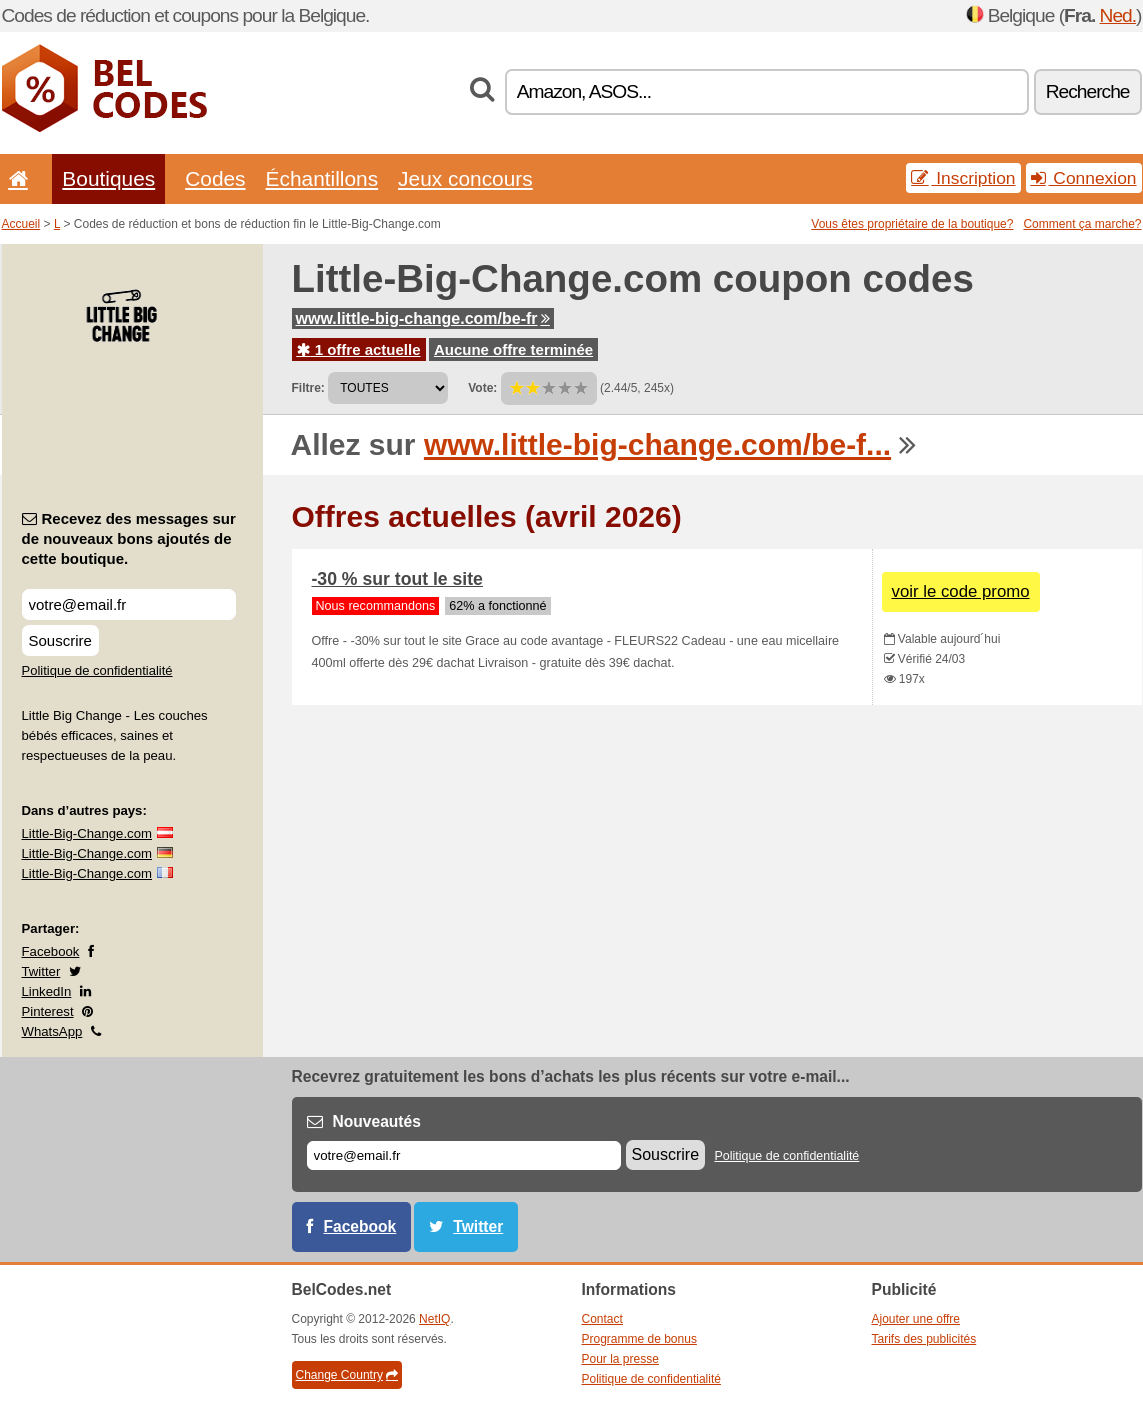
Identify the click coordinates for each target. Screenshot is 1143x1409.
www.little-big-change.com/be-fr (423, 318)
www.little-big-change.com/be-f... (657, 444)
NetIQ (434, 1319)
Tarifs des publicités (924, 1339)
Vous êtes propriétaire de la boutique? (912, 224)
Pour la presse (620, 1359)
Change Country (347, 1375)
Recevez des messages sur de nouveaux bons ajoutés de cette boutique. (129, 538)
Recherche (1088, 91)
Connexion (1084, 178)
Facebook (51, 951)
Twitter (41, 971)
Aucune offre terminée (513, 349)
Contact (602, 1319)
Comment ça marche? (1082, 224)
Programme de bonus (639, 1339)
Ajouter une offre (916, 1319)
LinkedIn (47, 991)
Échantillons (322, 178)
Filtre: (308, 388)
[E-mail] (464, 1155)
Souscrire (60, 640)
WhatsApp (52, 1031)
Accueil (21, 224)
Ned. (1118, 15)
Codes (215, 178)
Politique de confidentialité (97, 670)
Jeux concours (465, 178)
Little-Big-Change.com (87, 833)
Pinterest (48, 1011)
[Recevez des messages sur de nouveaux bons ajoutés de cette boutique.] (129, 604)
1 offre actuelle (359, 349)
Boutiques (108, 178)
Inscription (963, 178)
